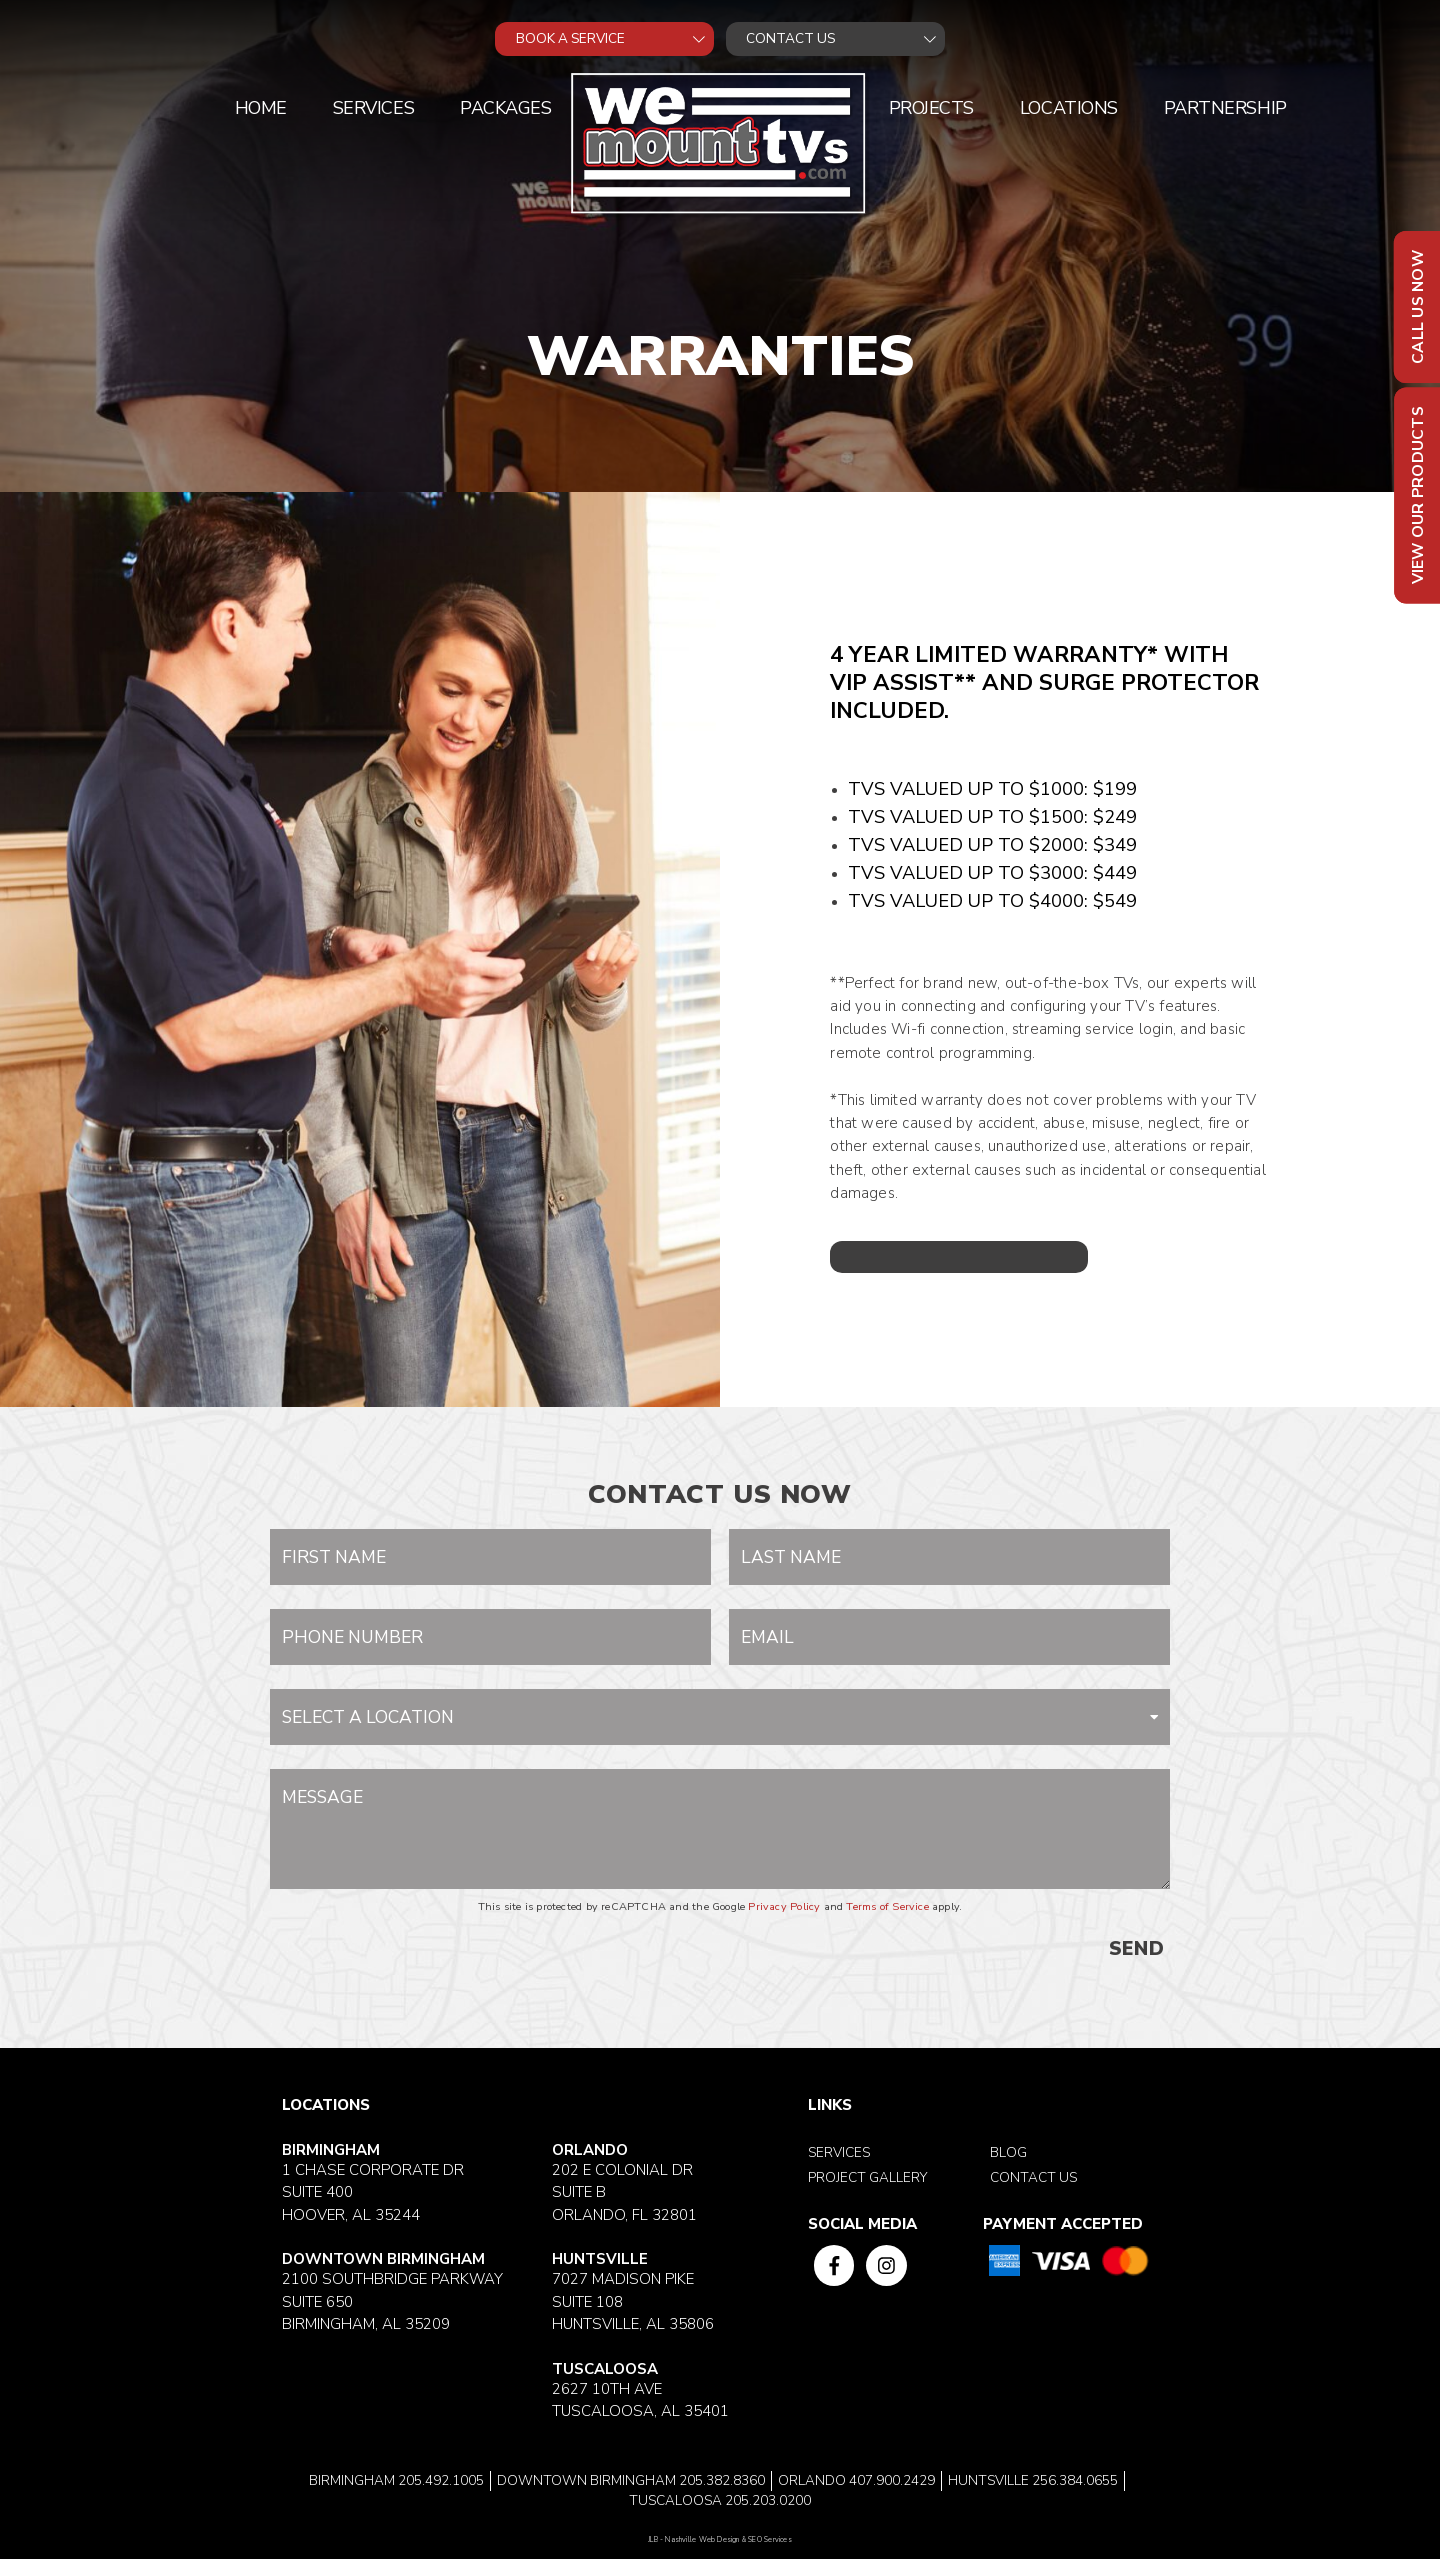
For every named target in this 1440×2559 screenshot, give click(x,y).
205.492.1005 (441, 2480)
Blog (1008, 2152)
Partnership (1225, 108)
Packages (505, 108)
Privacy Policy (784, 1906)
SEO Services (770, 2540)
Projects (931, 108)
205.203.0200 (768, 2500)
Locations (1069, 108)
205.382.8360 (722, 2480)
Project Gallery (867, 2177)
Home (261, 108)
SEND (1136, 1949)
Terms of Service (887, 1906)
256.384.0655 (1075, 2480)
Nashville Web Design (702, 2540)
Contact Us (1033, 2177)
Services (373, 108)
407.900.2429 (892, 2480)
